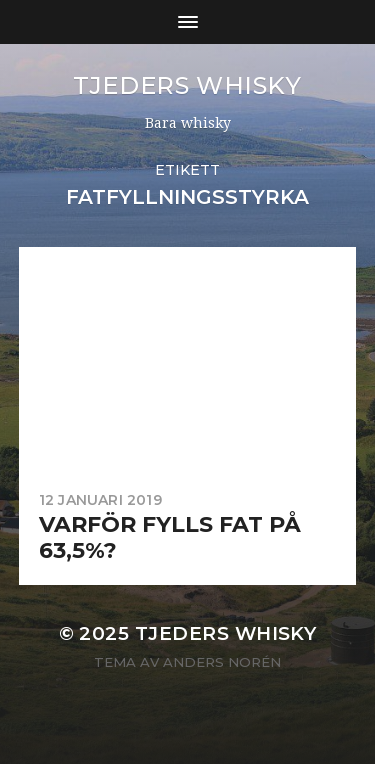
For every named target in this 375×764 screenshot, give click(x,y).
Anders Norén (222, 662)
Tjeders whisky (187, 85)
